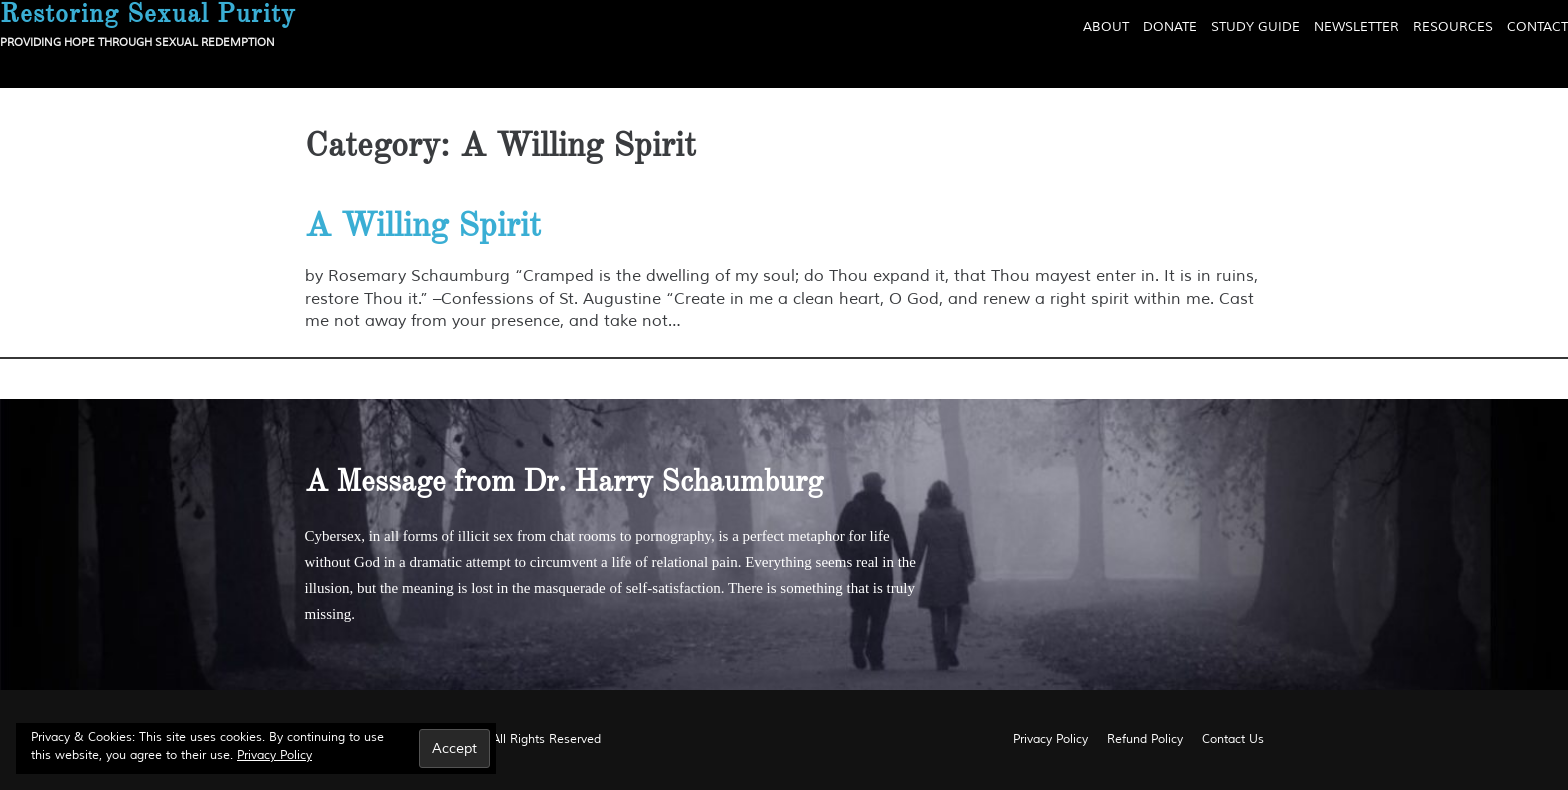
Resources (1453, 27)
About (1106, 27)
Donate (1170, 27)
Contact (1537, 27)
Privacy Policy (274, 755)
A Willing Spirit (423, 225)
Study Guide (1255, 27)
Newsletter (1356, 27)
